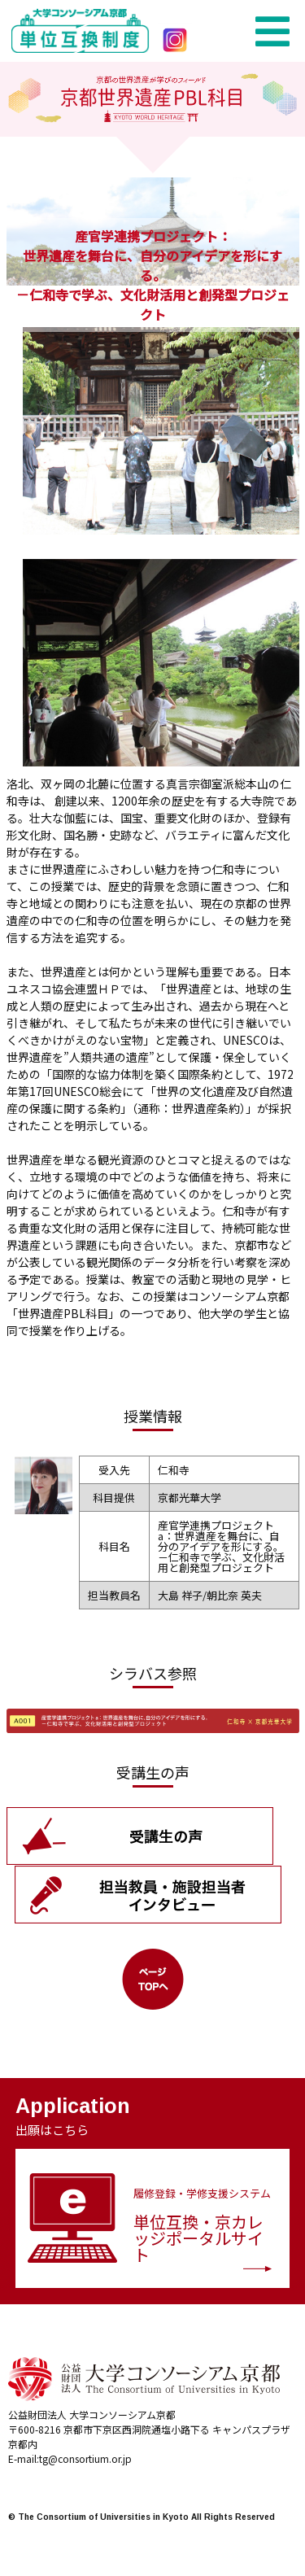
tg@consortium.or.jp (85, 2458)
